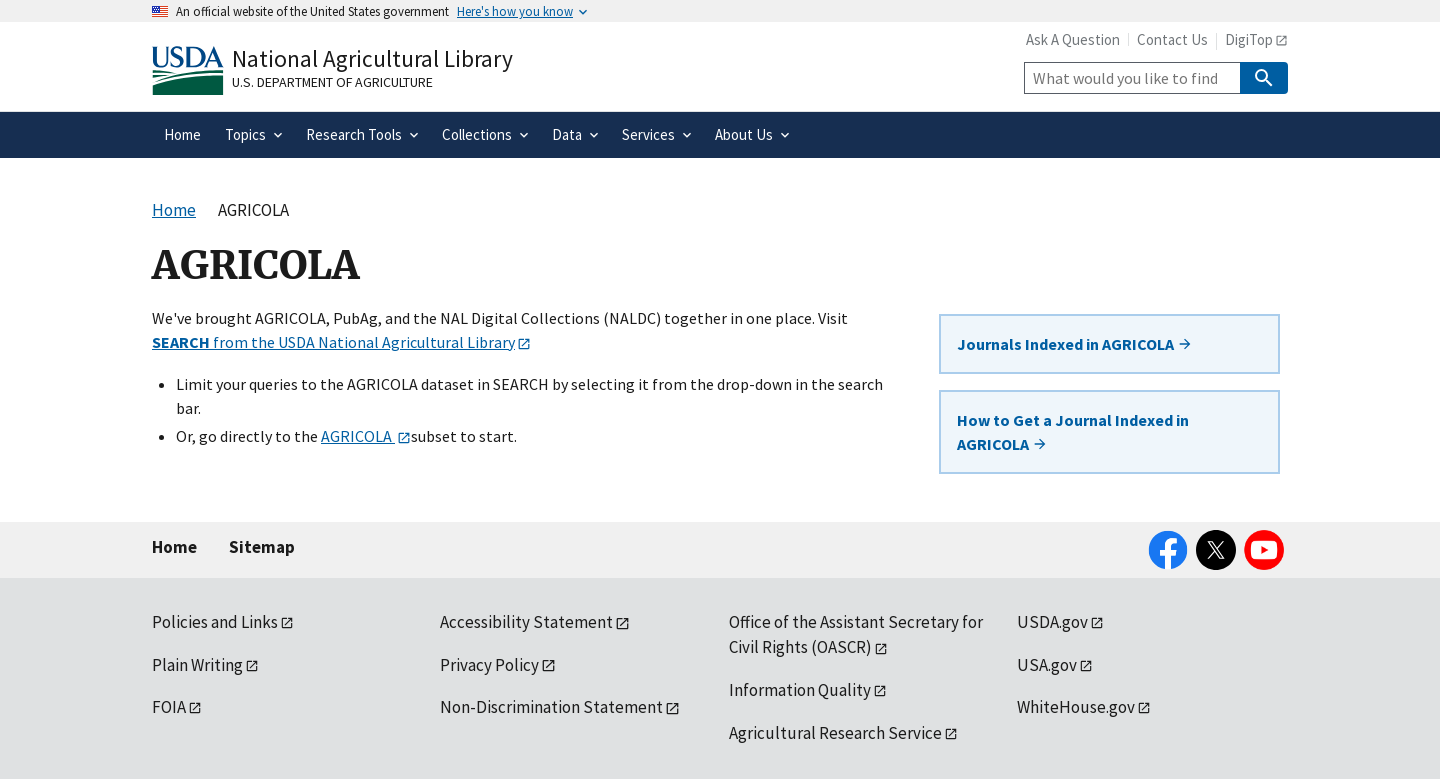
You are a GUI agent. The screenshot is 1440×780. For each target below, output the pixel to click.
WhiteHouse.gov (1076, 707)
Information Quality (800, 690)
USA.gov (1047, 665)
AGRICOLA (358, 436)
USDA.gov (1052, 622)
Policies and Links (215, 622)
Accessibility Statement (526, 622)
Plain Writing (197, 665)
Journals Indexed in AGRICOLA (1075, 344)
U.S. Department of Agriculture (332, 82)
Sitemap (262, 547)
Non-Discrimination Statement (551, 707)
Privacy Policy (489, 665)
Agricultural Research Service (835, 733)
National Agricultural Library (372, 58)
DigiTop (1249, 39)
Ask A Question (1073, 39)
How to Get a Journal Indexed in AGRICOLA (1073, 432)
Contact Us (1172, 39)
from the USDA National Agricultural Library (333, 342)
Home (174, 547)
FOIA (169, 707)
